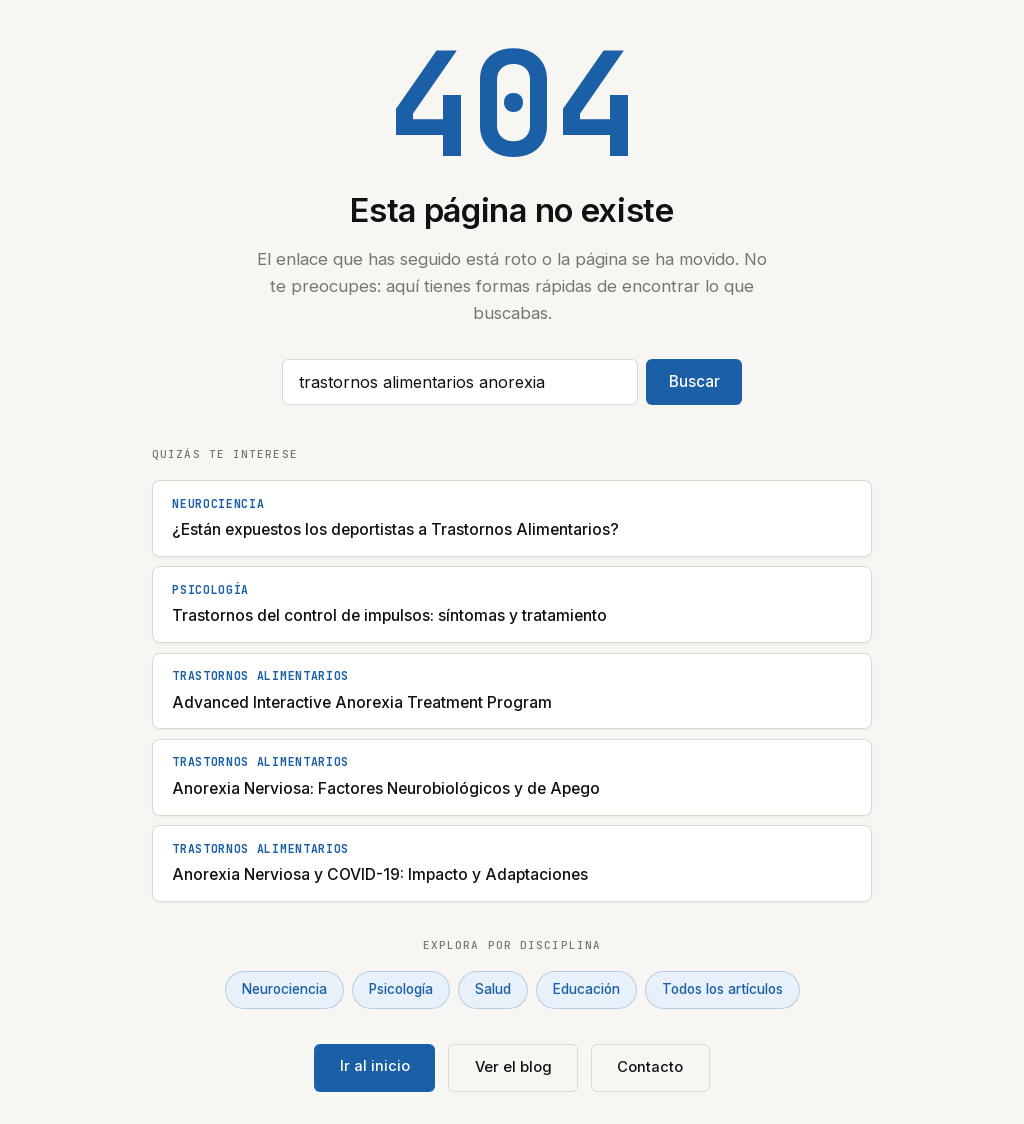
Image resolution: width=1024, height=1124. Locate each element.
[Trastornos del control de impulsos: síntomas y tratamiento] (512, 604)
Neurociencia (284, 989)
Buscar (694, 381)
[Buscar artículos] (460, 382)
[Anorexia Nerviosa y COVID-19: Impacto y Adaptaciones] (512, 863)
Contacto (650, 1067)
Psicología (401, 989)
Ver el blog (513, 1067)
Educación (586, 989)
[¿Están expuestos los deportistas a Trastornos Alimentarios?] (512, 518)
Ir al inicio (375, 1066)
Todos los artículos (722, 989)
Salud (493, 989)
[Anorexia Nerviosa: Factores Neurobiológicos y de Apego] (512, 777)
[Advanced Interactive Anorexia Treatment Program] (512, 691)
